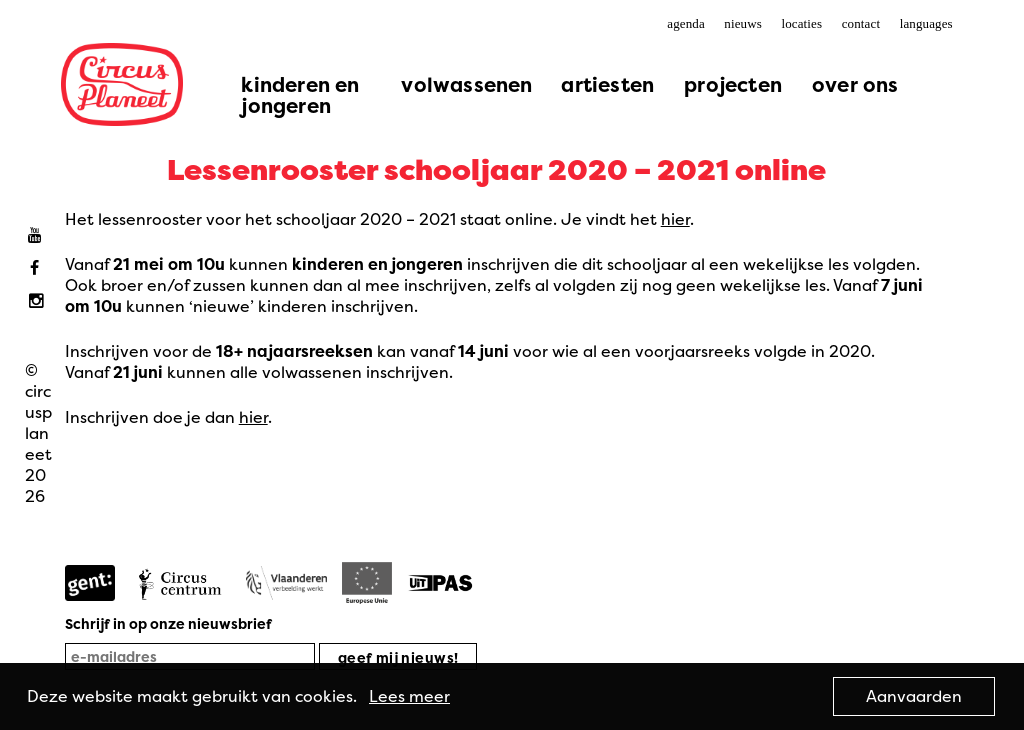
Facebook (39, 268)
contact (861, 23)
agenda (686, 23)
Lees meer (409, 696)
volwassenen (466, 84)
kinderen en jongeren (300, 95)
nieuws (743, 23)
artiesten (607, 84)
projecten (733, 84)
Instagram (39, 301)
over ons (855, 84)
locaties (801, 23)
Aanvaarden (914, 696)
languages (926, 23)
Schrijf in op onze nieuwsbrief (168, 623)
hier (675, 219)
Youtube (39, 235)
